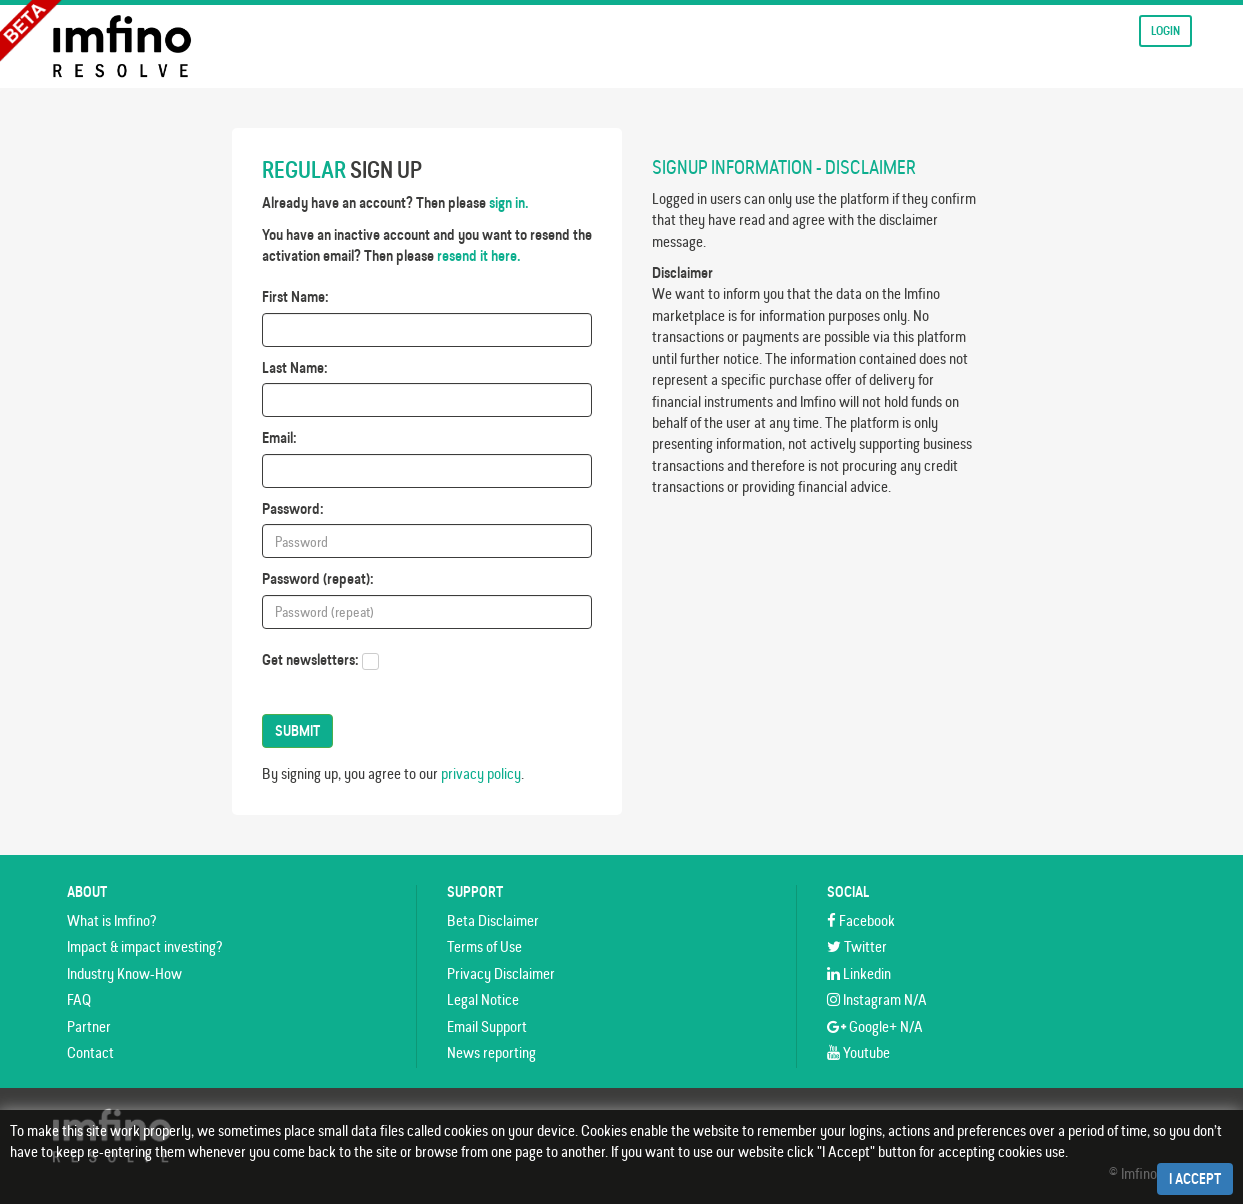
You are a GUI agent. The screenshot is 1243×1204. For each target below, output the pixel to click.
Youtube (858, 1052)
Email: (279, 437)
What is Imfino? (111, 920)
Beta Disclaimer (493, 920)
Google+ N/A (875, 1026)
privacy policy (481, 773)
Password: (293, 508)
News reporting (491, 1052)
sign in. (509, 202)
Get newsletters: (310, 659)
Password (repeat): (318, 578)
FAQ (79, 999)
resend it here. (479, 255)
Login (1165, 30)
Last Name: (295, 367)
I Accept (1195, 1179)
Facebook (861, 920)
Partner (89, 1026)
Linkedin (859, 973)
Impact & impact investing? (144, 946)
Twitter (857, 946)
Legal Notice (483, 999)
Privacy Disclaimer (501, 973)
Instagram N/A (877, 999)
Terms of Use (484, 946)
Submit (297, 731)
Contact (90, 1052)
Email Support (487, 1026)
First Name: (295, 296)
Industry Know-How (124, 973)
